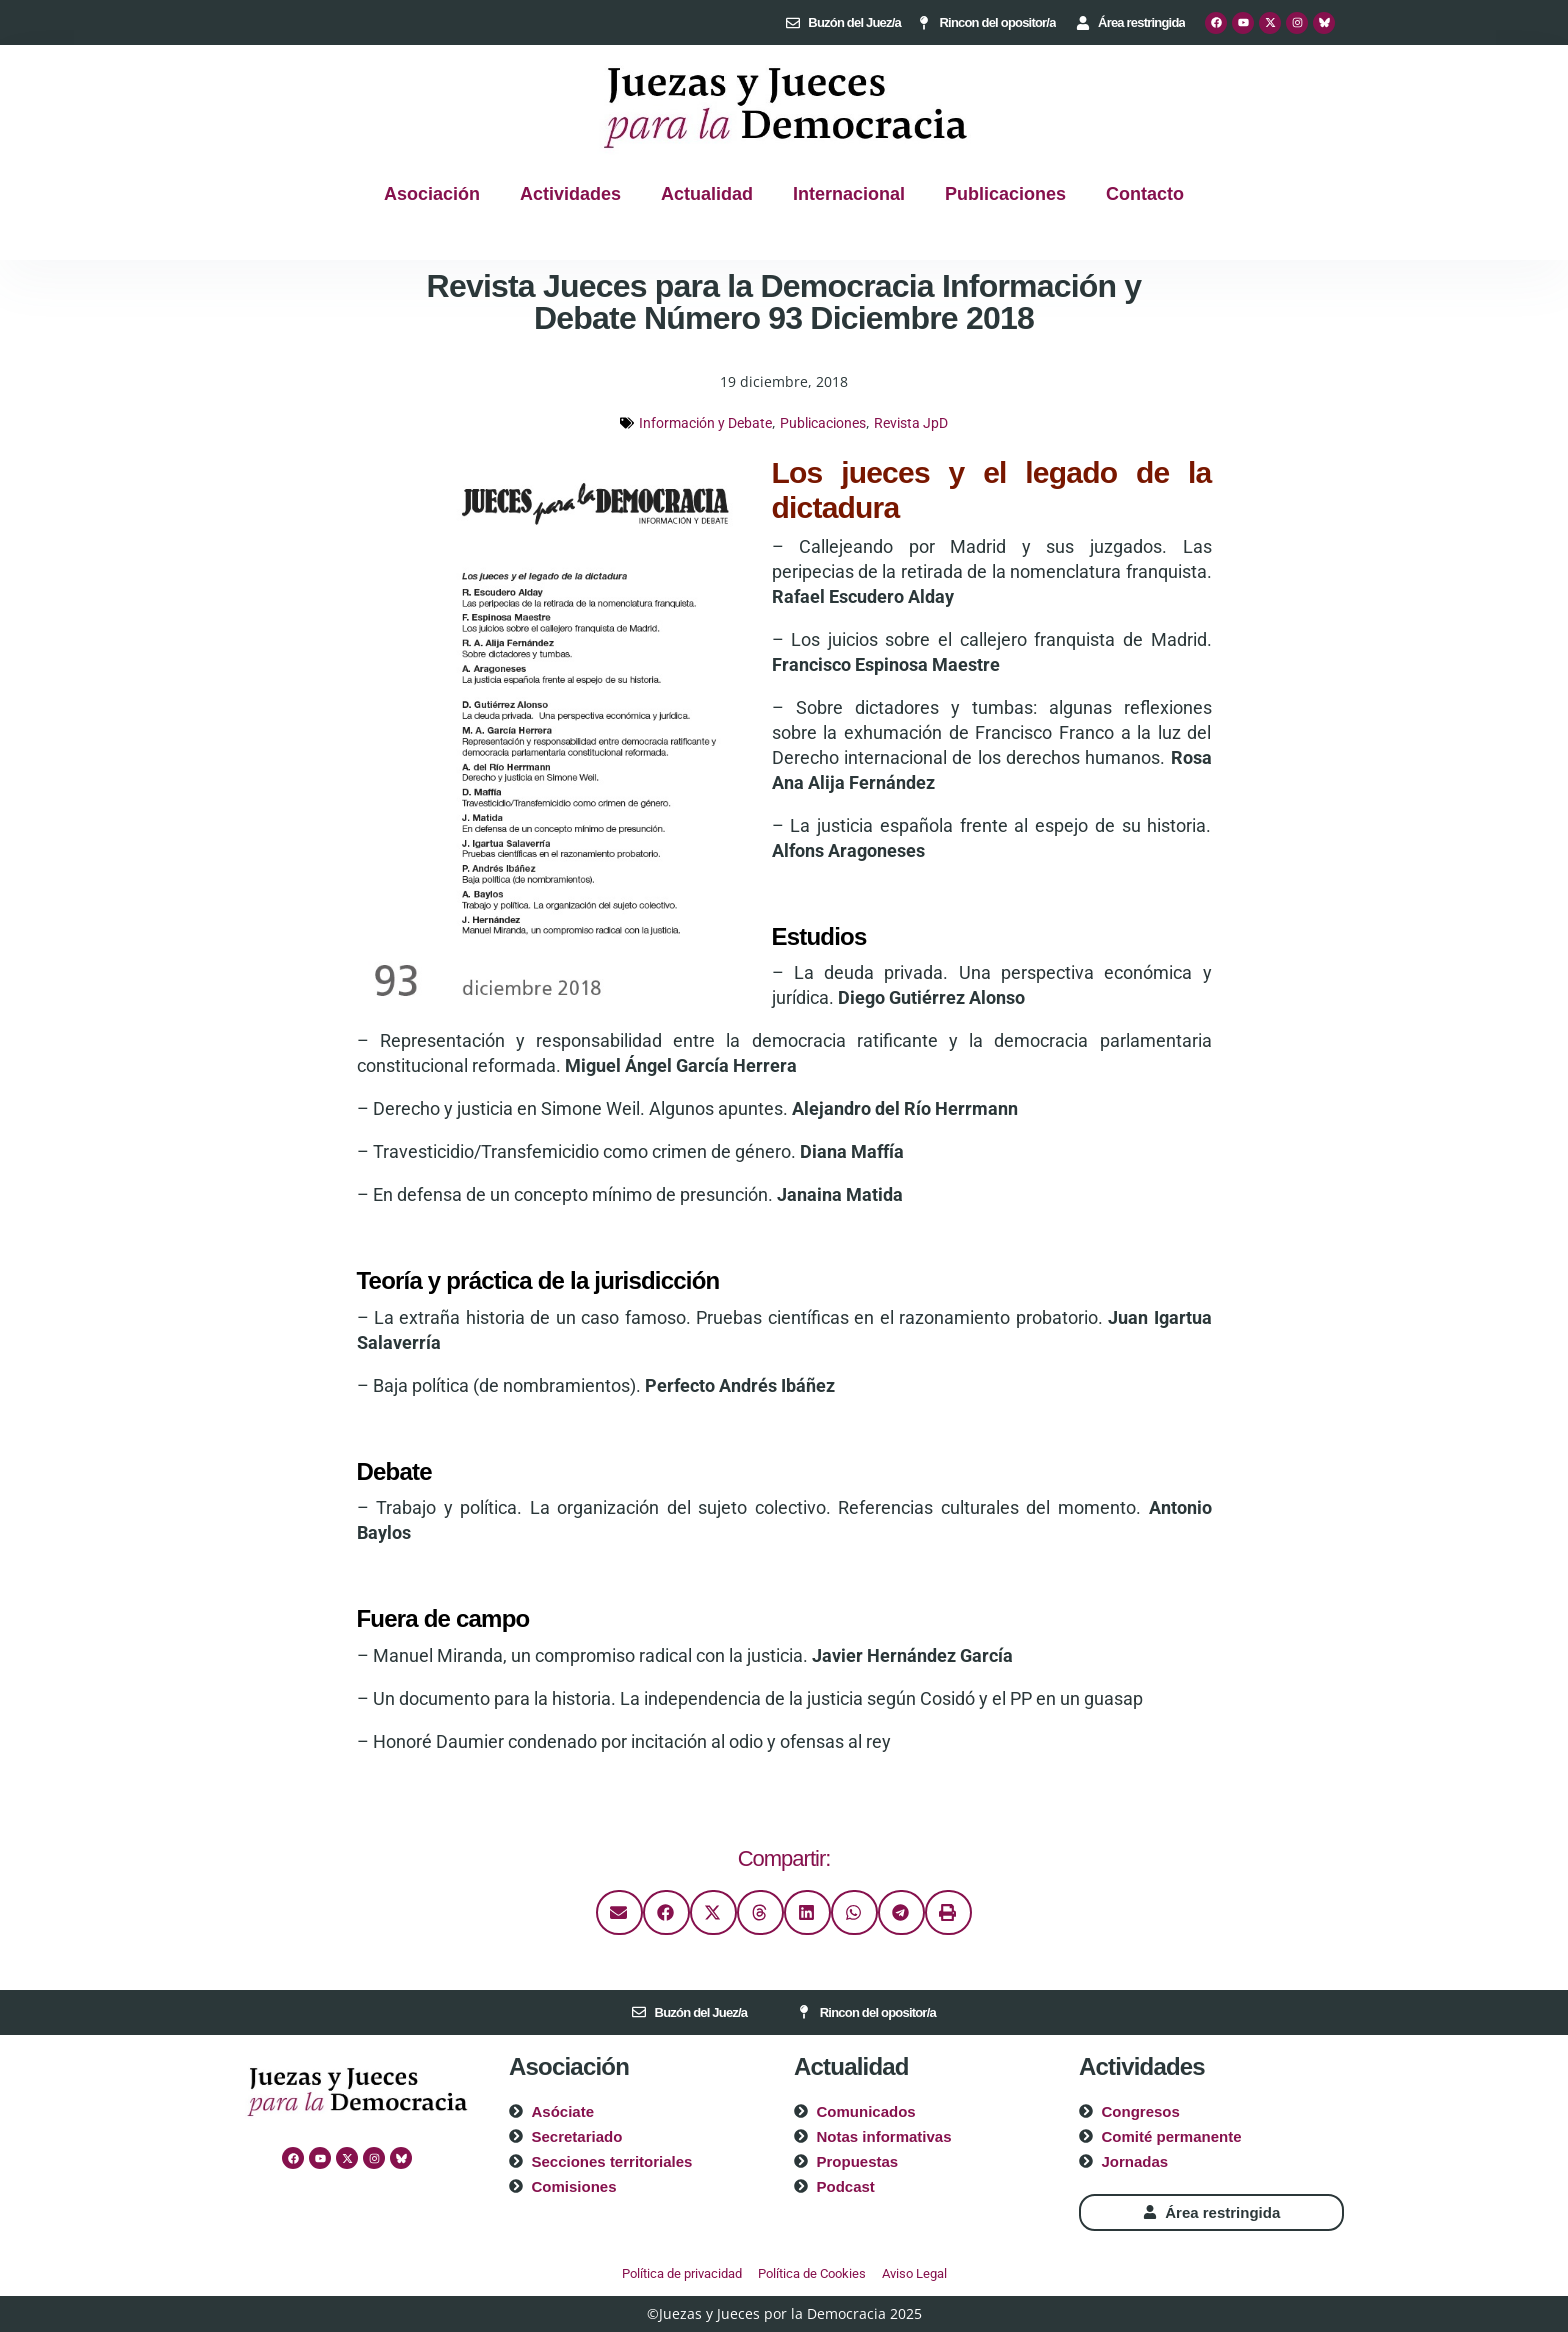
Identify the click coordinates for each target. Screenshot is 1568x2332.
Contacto (1145, 194)
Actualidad (707, 194)
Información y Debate (705, 423)
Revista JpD (911, 423)
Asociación (432, 194)
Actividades (570, 194)
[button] (619, 1912)
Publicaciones (1005, 194)
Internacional (849, 194)
